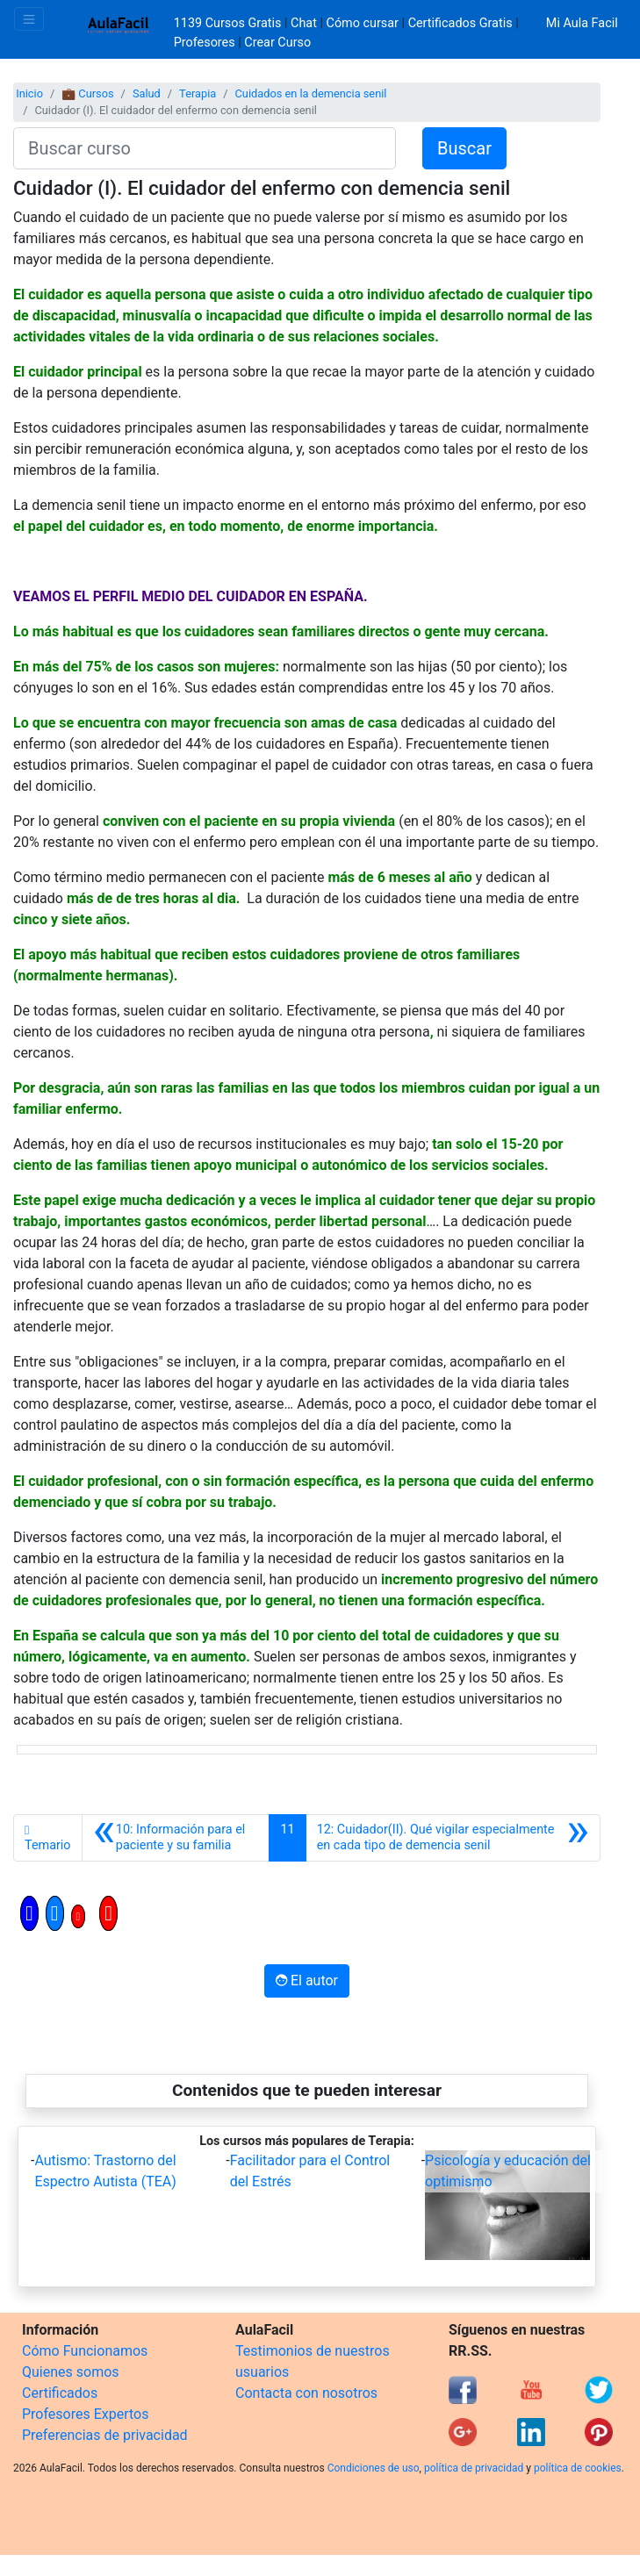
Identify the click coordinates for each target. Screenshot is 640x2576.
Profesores (204, 42)
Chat (304, 23)
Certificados (59, 2393)
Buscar (464, 148)
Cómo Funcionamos (84, 2351)
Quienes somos (70, 2372)
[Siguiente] (453, 1838)
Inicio (29, 93)
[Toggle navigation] (29, 19)
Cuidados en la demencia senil (311, 93)
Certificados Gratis (460, 23)
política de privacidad (473, 2468)
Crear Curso (277, 42)
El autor (307, 1980)
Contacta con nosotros (306, 2393)
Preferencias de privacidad (105, 2435)
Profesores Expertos (85, 2414)
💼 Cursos (87, 93)
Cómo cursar (363, 23)
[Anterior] (176, 1838)
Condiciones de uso (373, 2468)
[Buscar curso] (204, 148)
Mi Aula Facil (582, 23)
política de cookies (578, 2468)
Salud (147, 93)
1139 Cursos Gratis (229, 23)
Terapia (197, 93)
